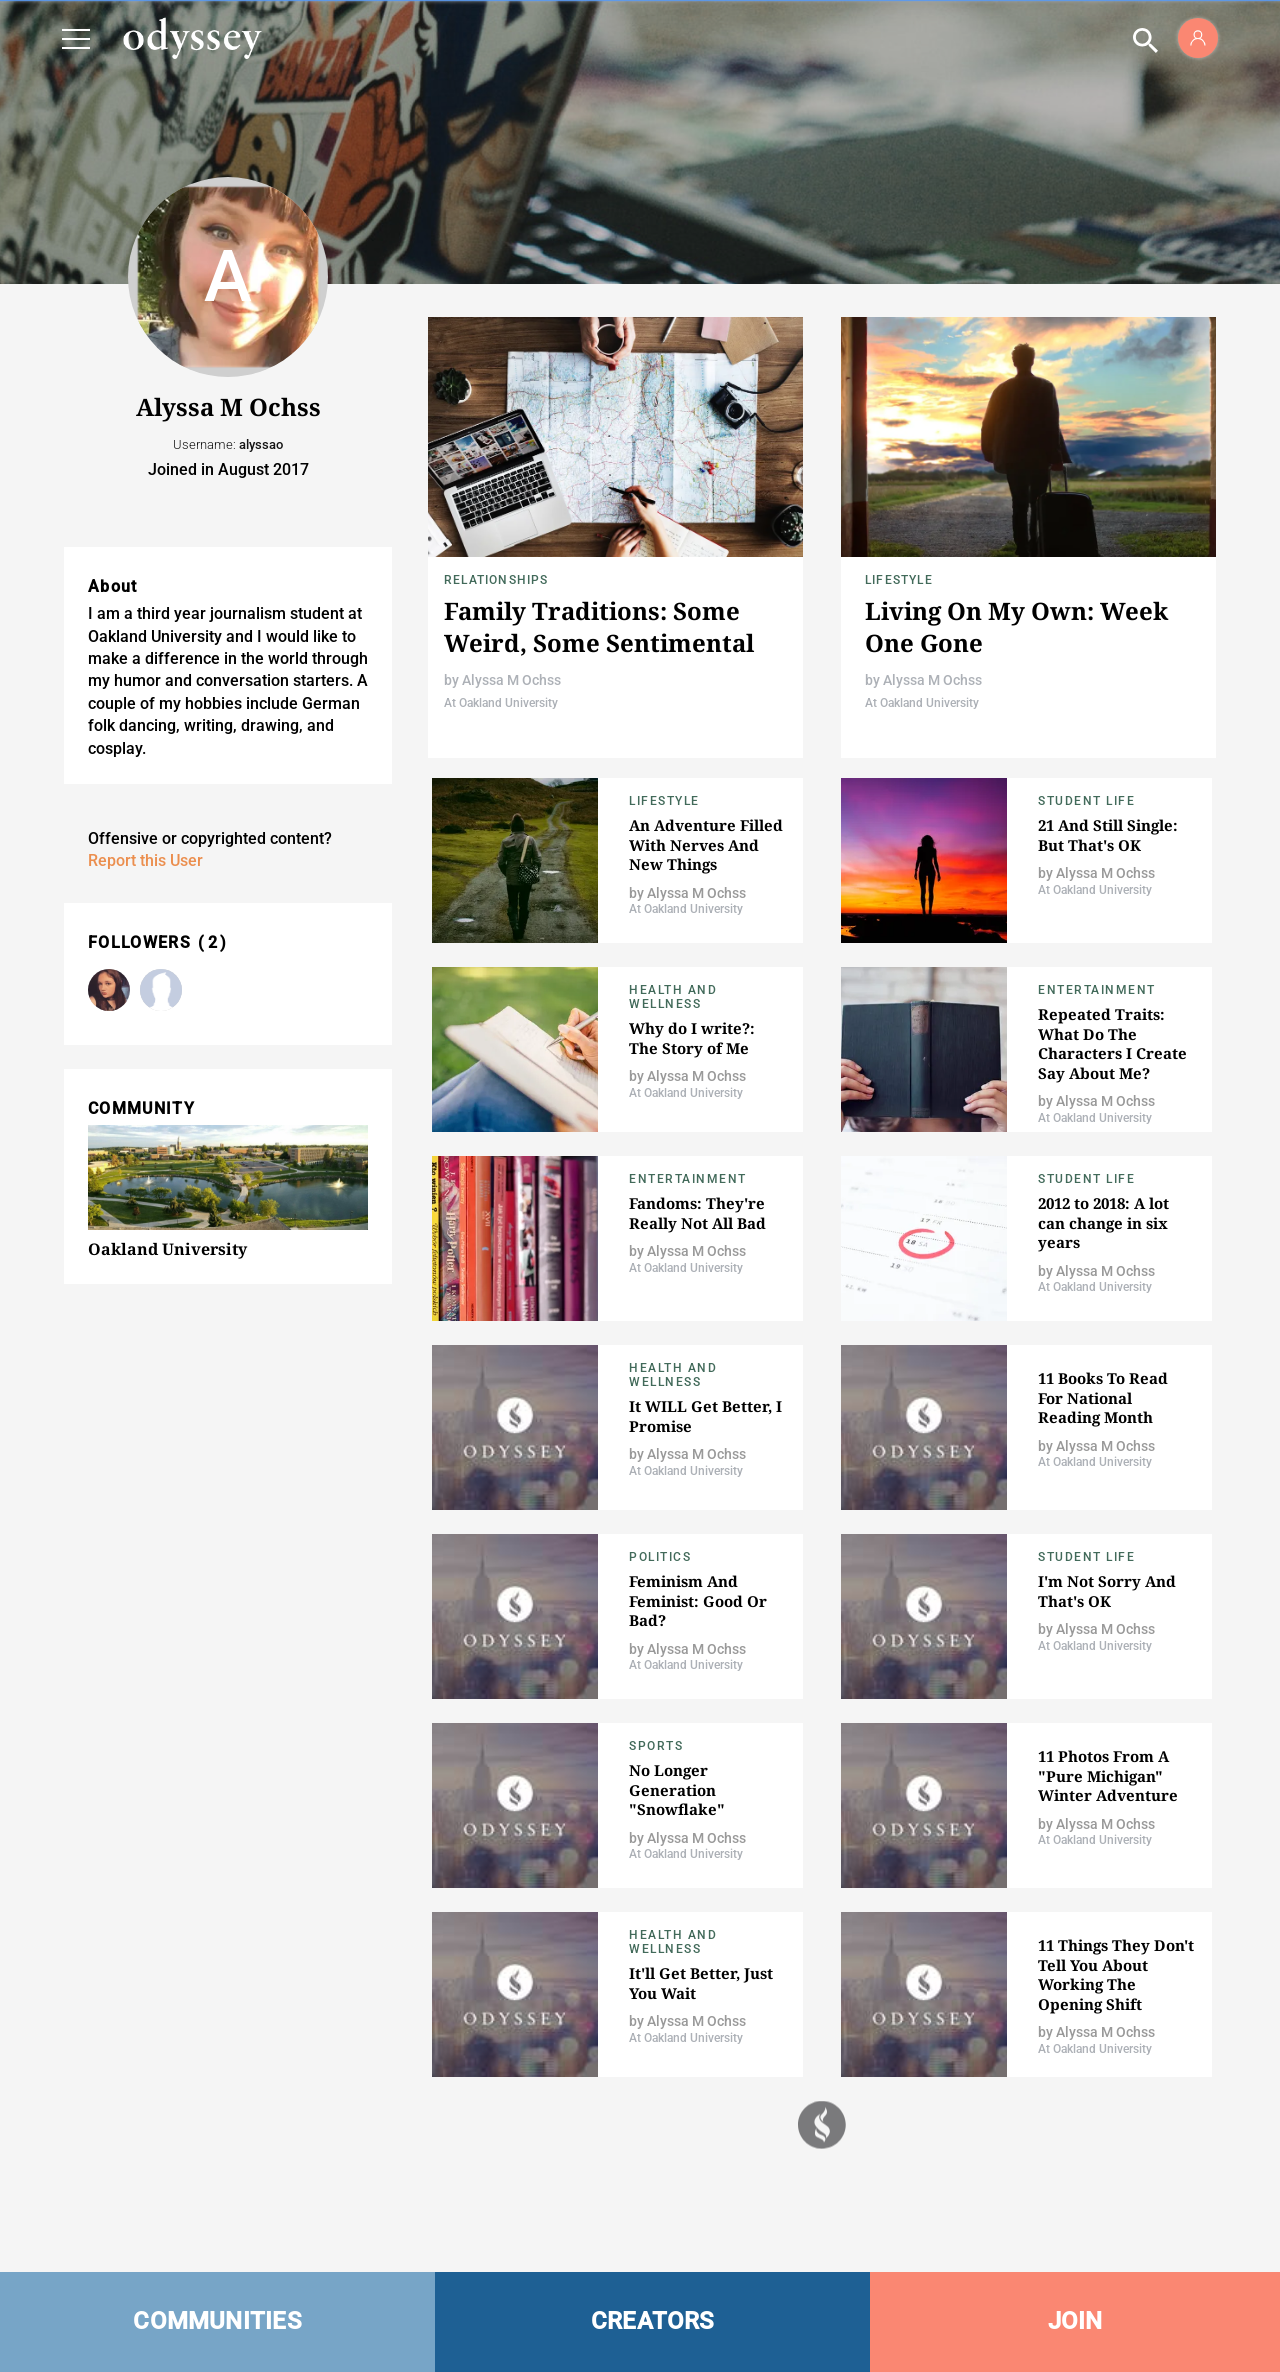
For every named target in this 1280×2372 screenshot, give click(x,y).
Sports (656, 1746)
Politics (660, 1557)
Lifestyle (899, 580)
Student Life (1086, 801)
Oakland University (167, 1249)
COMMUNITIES (217, 2321)
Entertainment (1097, 990)
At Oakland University (501, 703)
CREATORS (653, 2321)
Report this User (145, 860)
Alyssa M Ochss (511, 680)
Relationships (496, 580)
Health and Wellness (673, 997)
